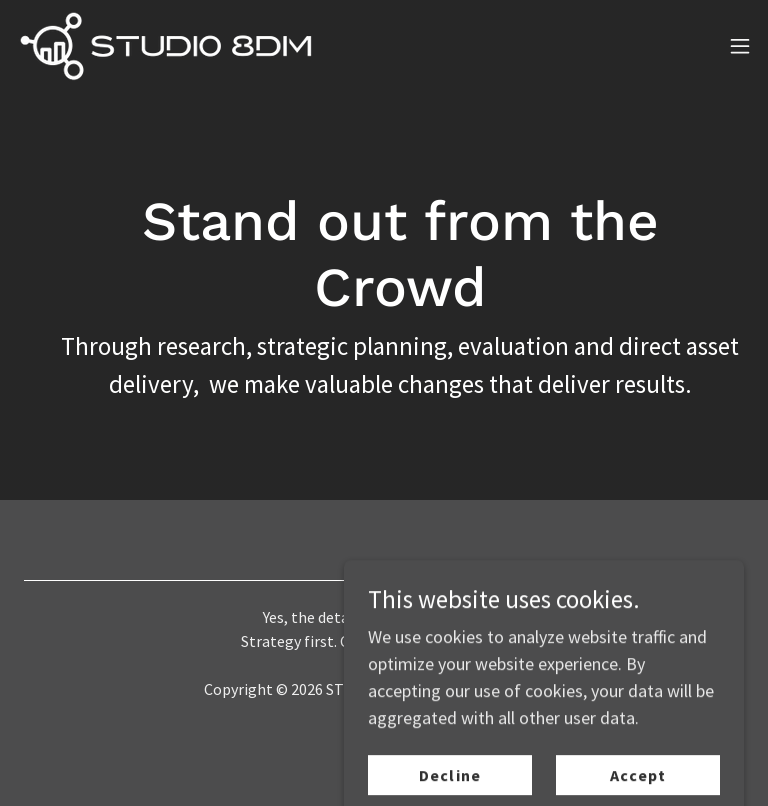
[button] (740, 46)
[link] (165, 45)
